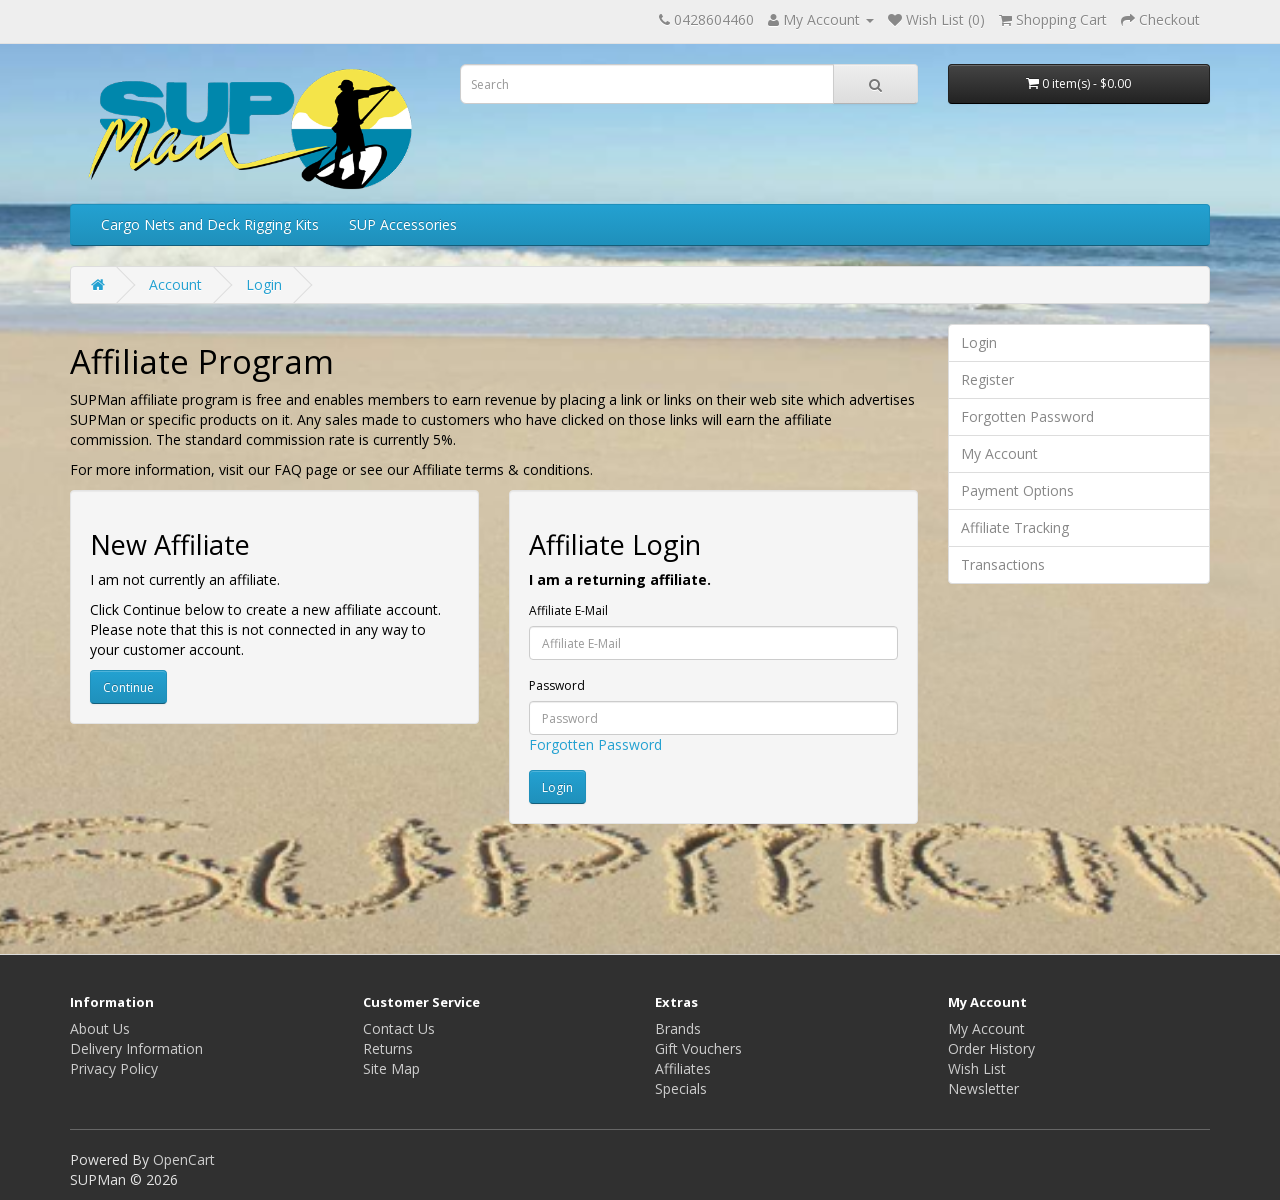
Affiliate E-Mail (568, 610)
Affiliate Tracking (1015, 527)
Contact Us (399, 1028)
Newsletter (983, 1088)
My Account (999, 453)
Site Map (391, 1068)
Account (175, 284)
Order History (991, 1048)
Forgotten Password (595, 744)
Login (264, 284)
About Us (100, 1028)
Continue (128, 687)
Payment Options (1017, 490)
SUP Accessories (403, 224)
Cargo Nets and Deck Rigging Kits (210, 224)
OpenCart (184, 1159)
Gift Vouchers (698, 1048)
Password (557, 685)
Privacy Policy (114, 1068)
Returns (388, 1048)
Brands (678, 1028)
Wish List (977, 1068)
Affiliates (683, 1068)
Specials (681, 1088)
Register (987, 379)
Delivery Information (136, 1048)
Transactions (1003, 564)
